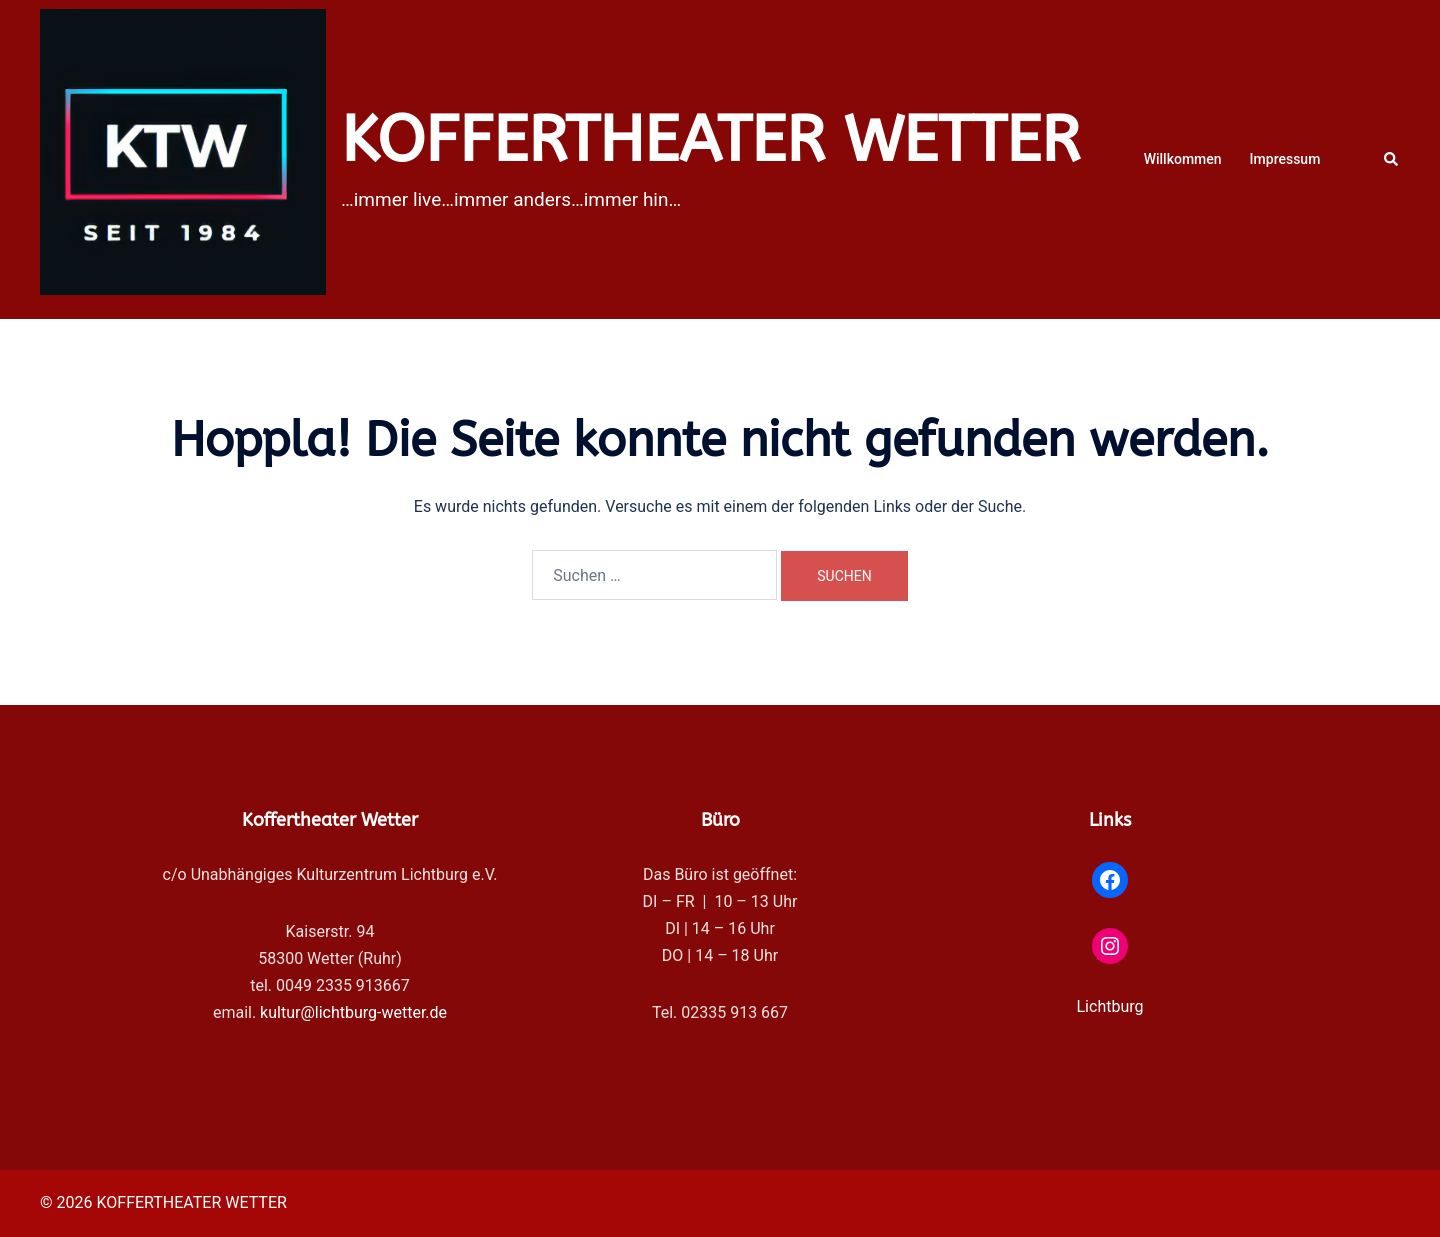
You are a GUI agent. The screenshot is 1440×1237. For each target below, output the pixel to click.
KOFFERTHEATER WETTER (710, 140)
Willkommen (1183, 159)
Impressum (1285, 159)
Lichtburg (1110, 1006)
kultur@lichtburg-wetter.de (353, 1012)
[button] (1392, 159)
